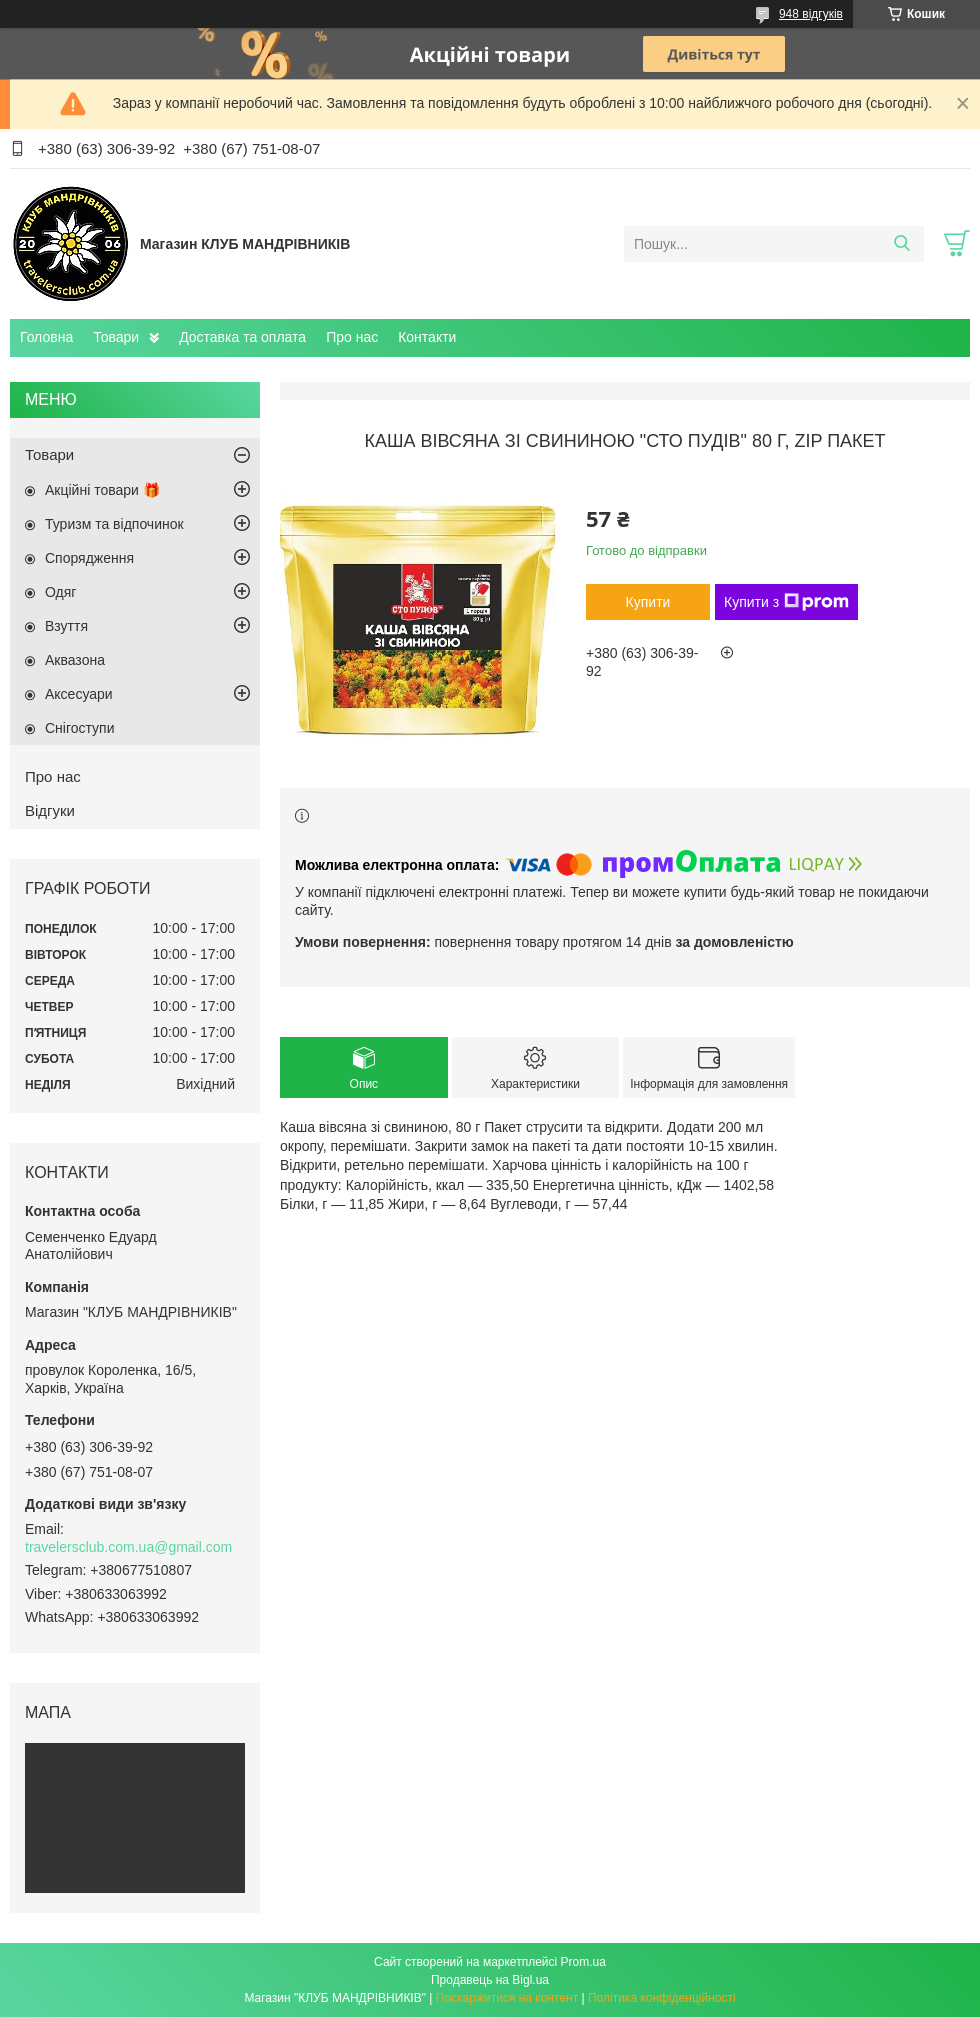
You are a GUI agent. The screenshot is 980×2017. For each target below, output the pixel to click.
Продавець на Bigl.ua (490, 1980)
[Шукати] (901, 244)
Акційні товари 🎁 (102, 490)
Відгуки (50, 810)
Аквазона (75, 660)
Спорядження (89, 558)
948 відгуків (811, 14)
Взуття (66, 626)
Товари (116, 337)
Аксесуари (79, 694)
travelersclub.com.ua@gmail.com (128, 1547)
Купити (648, 602)
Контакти (427, 337)
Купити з (786, 602)
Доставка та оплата (242, 337)
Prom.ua (583, 1962)
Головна (46, 337)
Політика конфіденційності (662, 1998)
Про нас (352, 337)
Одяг (60, 592)
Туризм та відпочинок (114, 524)
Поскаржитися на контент (507, 1998)
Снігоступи (80, 728)
